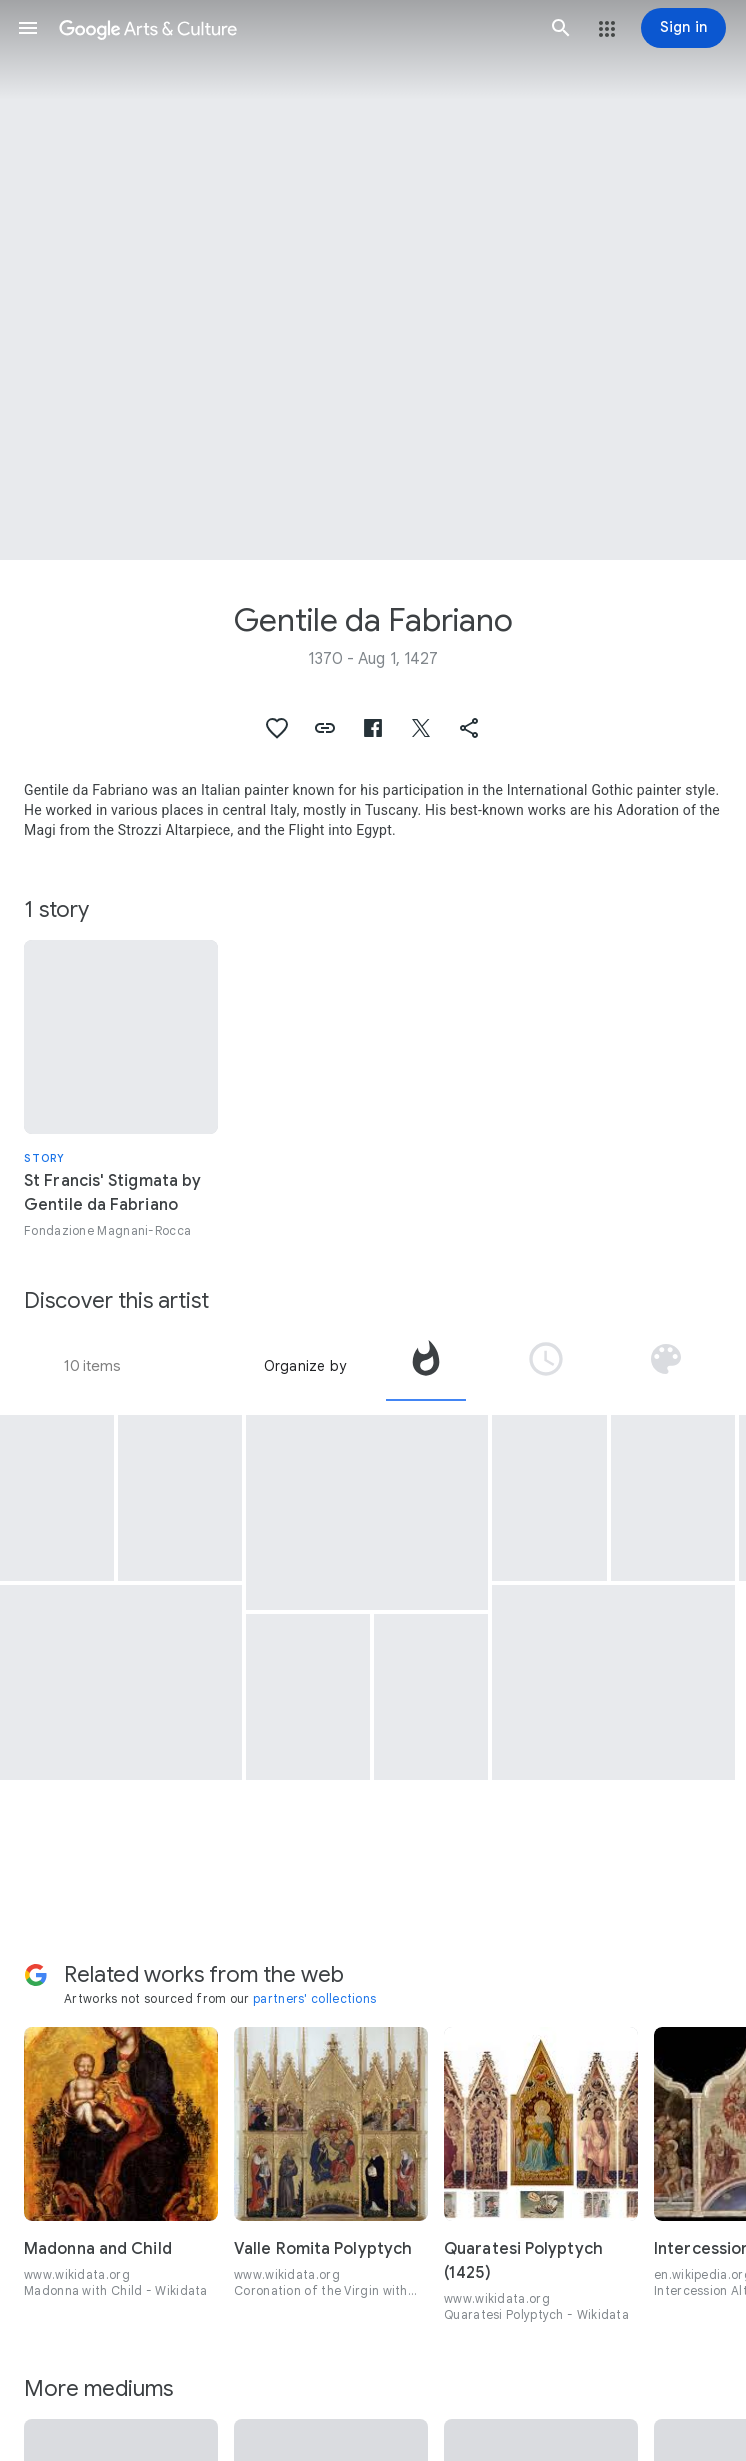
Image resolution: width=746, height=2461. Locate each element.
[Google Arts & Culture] (294, 28)
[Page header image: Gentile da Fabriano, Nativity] (373, 280)
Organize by (305, 1366)
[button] (28, 28)
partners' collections (314, 1998)
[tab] (426, 1366)
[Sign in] (683, 28)
